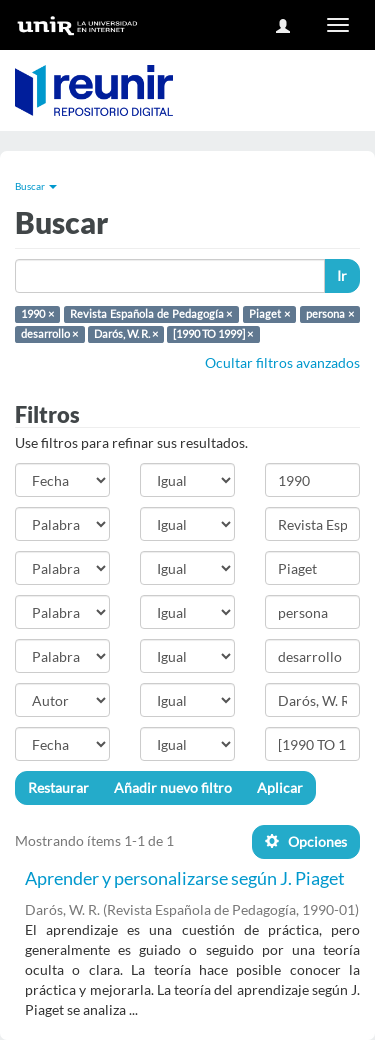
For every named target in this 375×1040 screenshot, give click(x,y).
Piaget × (269, 314)
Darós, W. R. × (126, 334)
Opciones (306, 841)
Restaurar (58, 787)
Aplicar (280, 787)
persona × (330, 314)
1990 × (37, 314)
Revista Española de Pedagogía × (151, 314)
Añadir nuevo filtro (173, 787)
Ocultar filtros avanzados (282, 362)
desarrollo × (49, 334)
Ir (342, 275)
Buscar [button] (36, 186)
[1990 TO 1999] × (213, 334)
